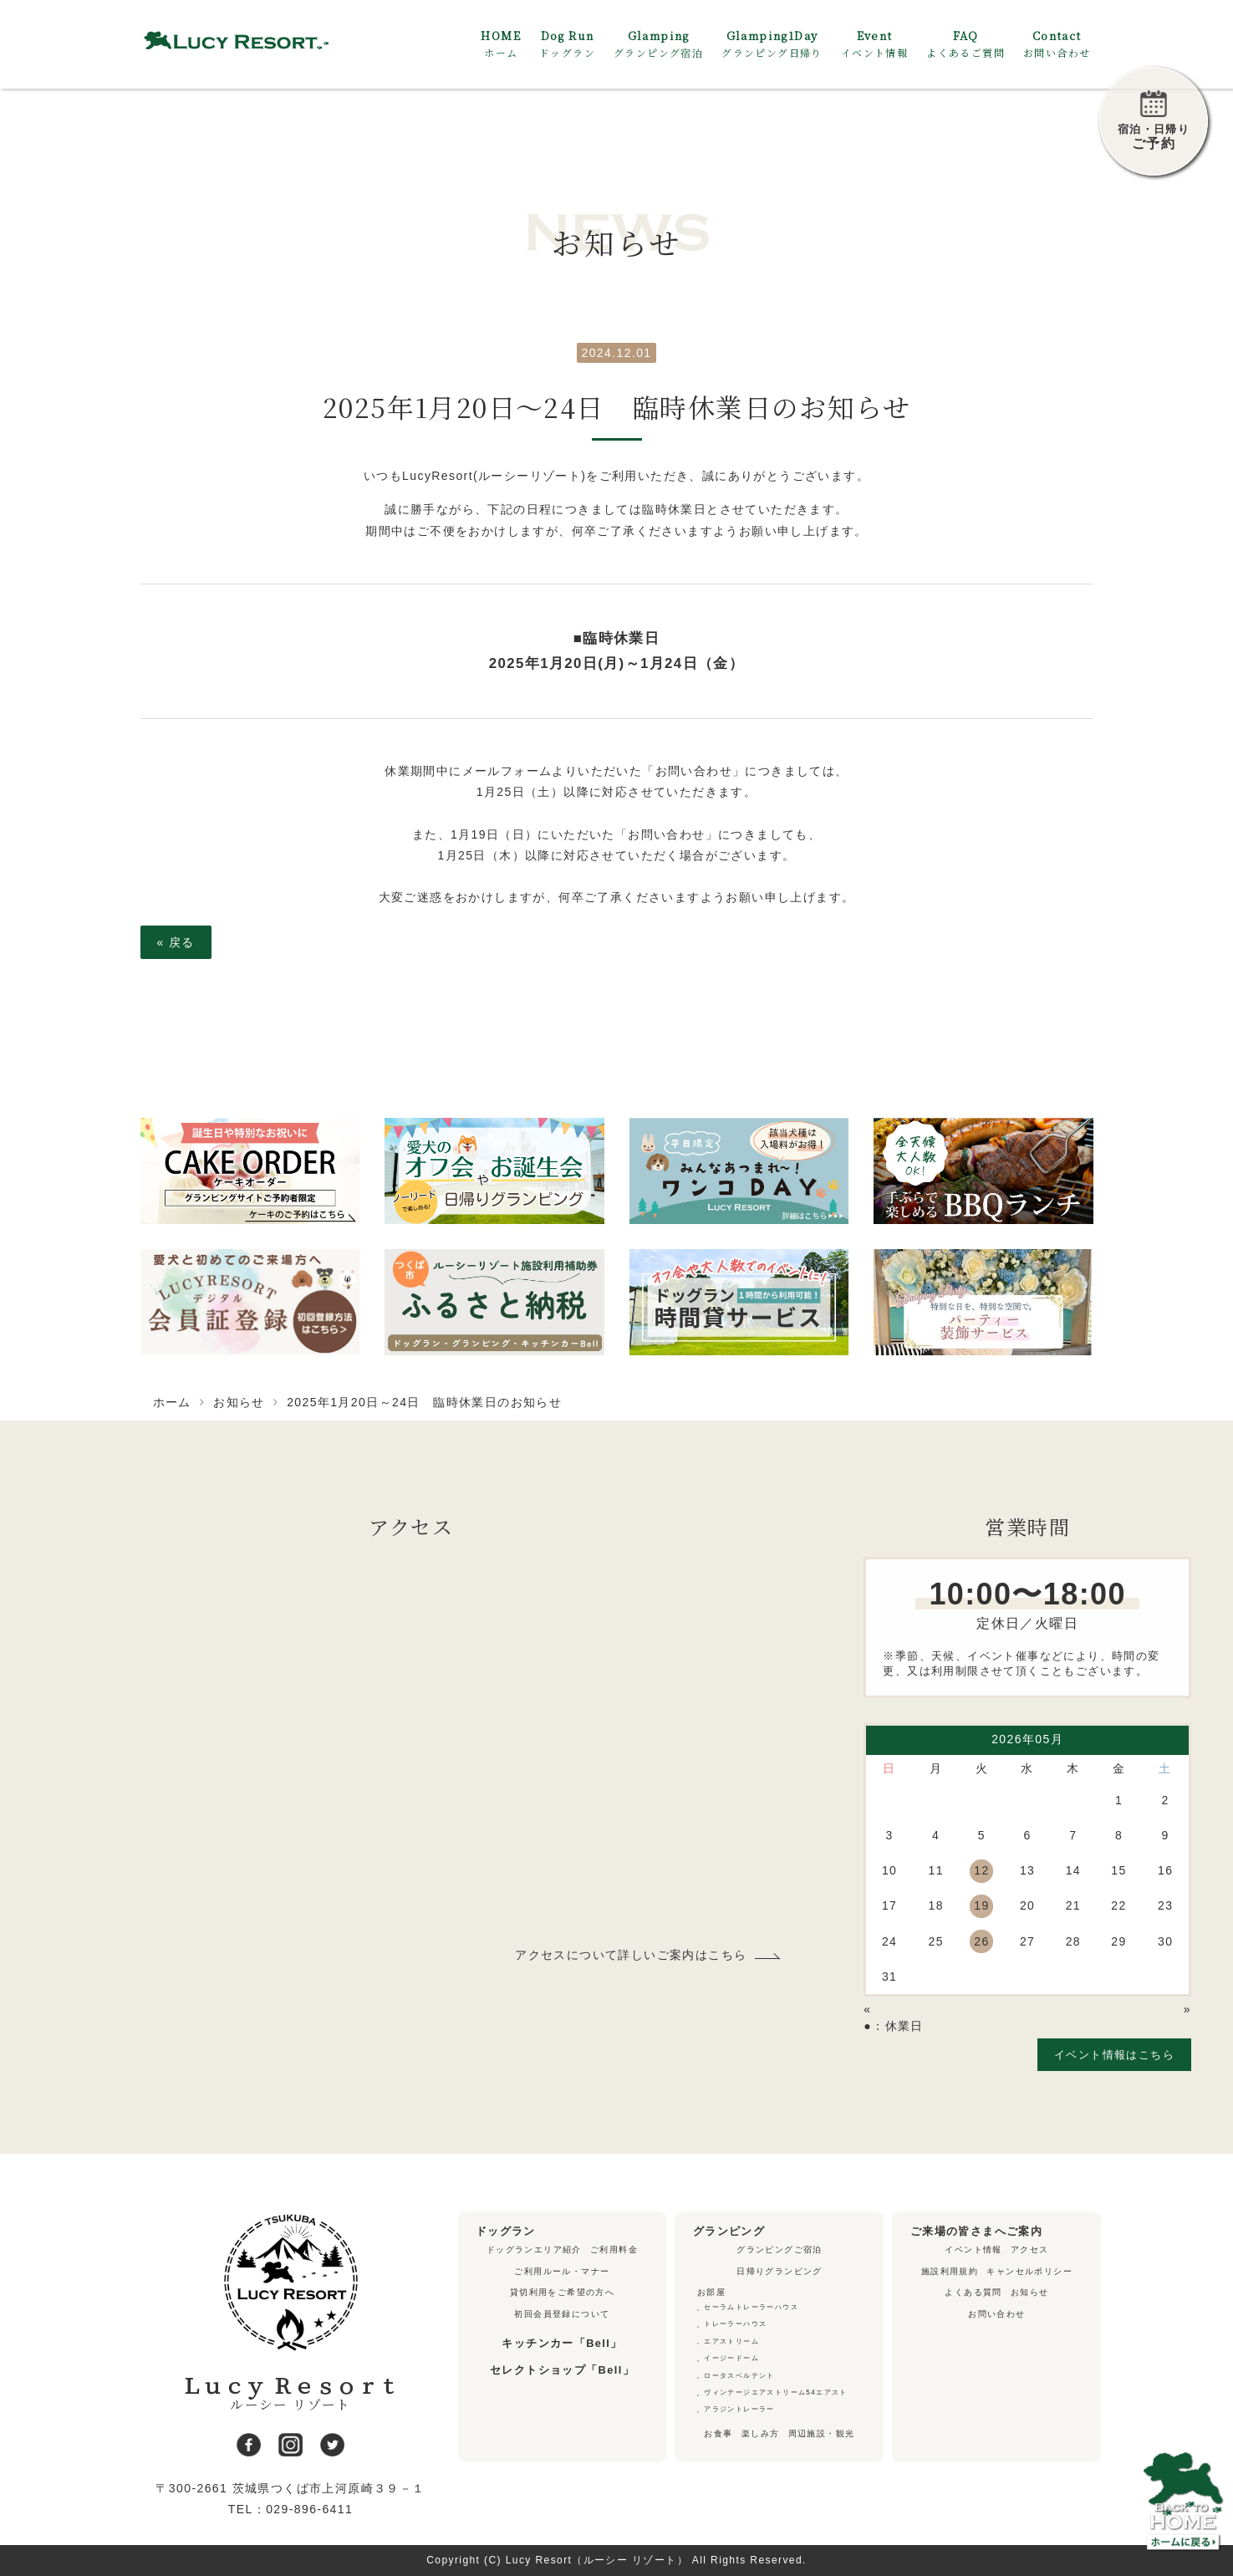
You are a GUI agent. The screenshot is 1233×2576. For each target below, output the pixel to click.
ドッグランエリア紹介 (534, 2249)
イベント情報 (973, 2249)
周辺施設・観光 (821, 2433)
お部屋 (711, 2292)
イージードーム (731, 2358)
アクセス (1030, 2249)
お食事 (718, 2433)
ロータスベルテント (739, 2376)
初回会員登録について (561, 2313)
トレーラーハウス (735, 2324)
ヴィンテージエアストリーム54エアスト (776, 2392)
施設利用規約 (949, 2271)
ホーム (172, 1402)
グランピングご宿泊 (779, 2249)
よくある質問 (973, 2292)
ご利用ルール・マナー (561, 2271)
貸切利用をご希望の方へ (562, 2292)
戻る (176, 942)
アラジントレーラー (739, 2409)
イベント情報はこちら (1114, 2054)
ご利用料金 (614, 2249)
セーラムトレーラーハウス (751, 2307)
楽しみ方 (760, 2433)
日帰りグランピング (779, 2271)
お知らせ (239, 1402)
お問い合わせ (996, 2313)
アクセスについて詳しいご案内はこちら (630, 1954)
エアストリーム (731, 2341)
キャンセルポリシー (1029, 2271)
